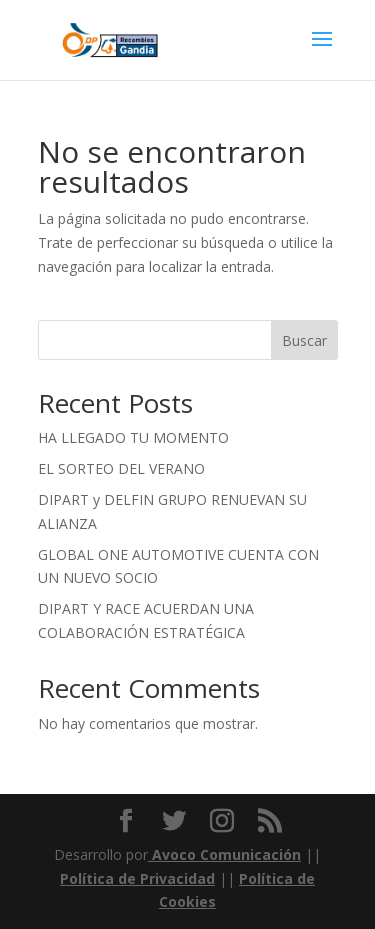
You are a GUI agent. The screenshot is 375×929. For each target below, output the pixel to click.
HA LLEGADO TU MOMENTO (133, 437)
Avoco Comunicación (224, 854)
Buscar (304, 340)
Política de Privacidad (137, 878)
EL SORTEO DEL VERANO (121, 468)
